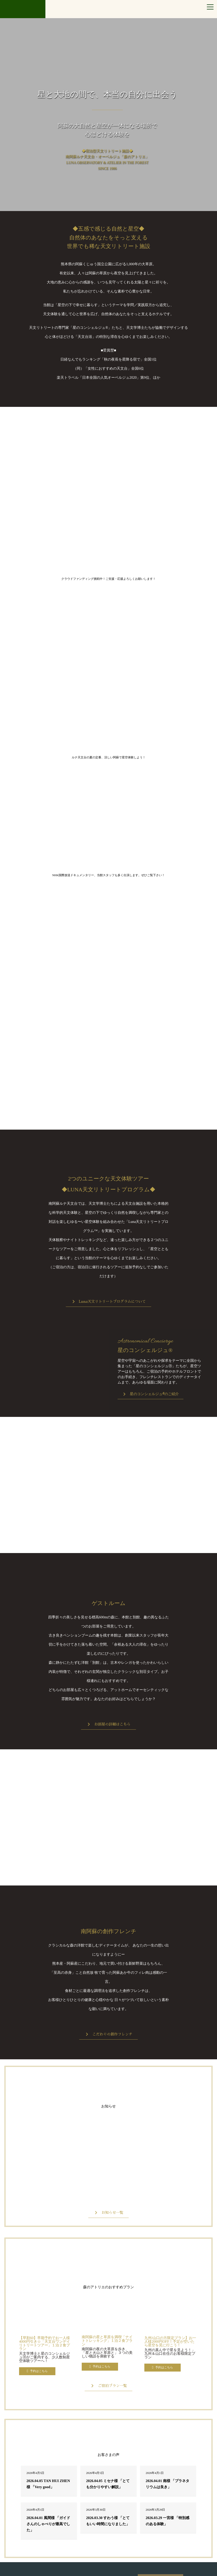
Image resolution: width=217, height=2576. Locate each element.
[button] (108, 1302)
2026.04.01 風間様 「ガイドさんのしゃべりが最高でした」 (48, 2524)
